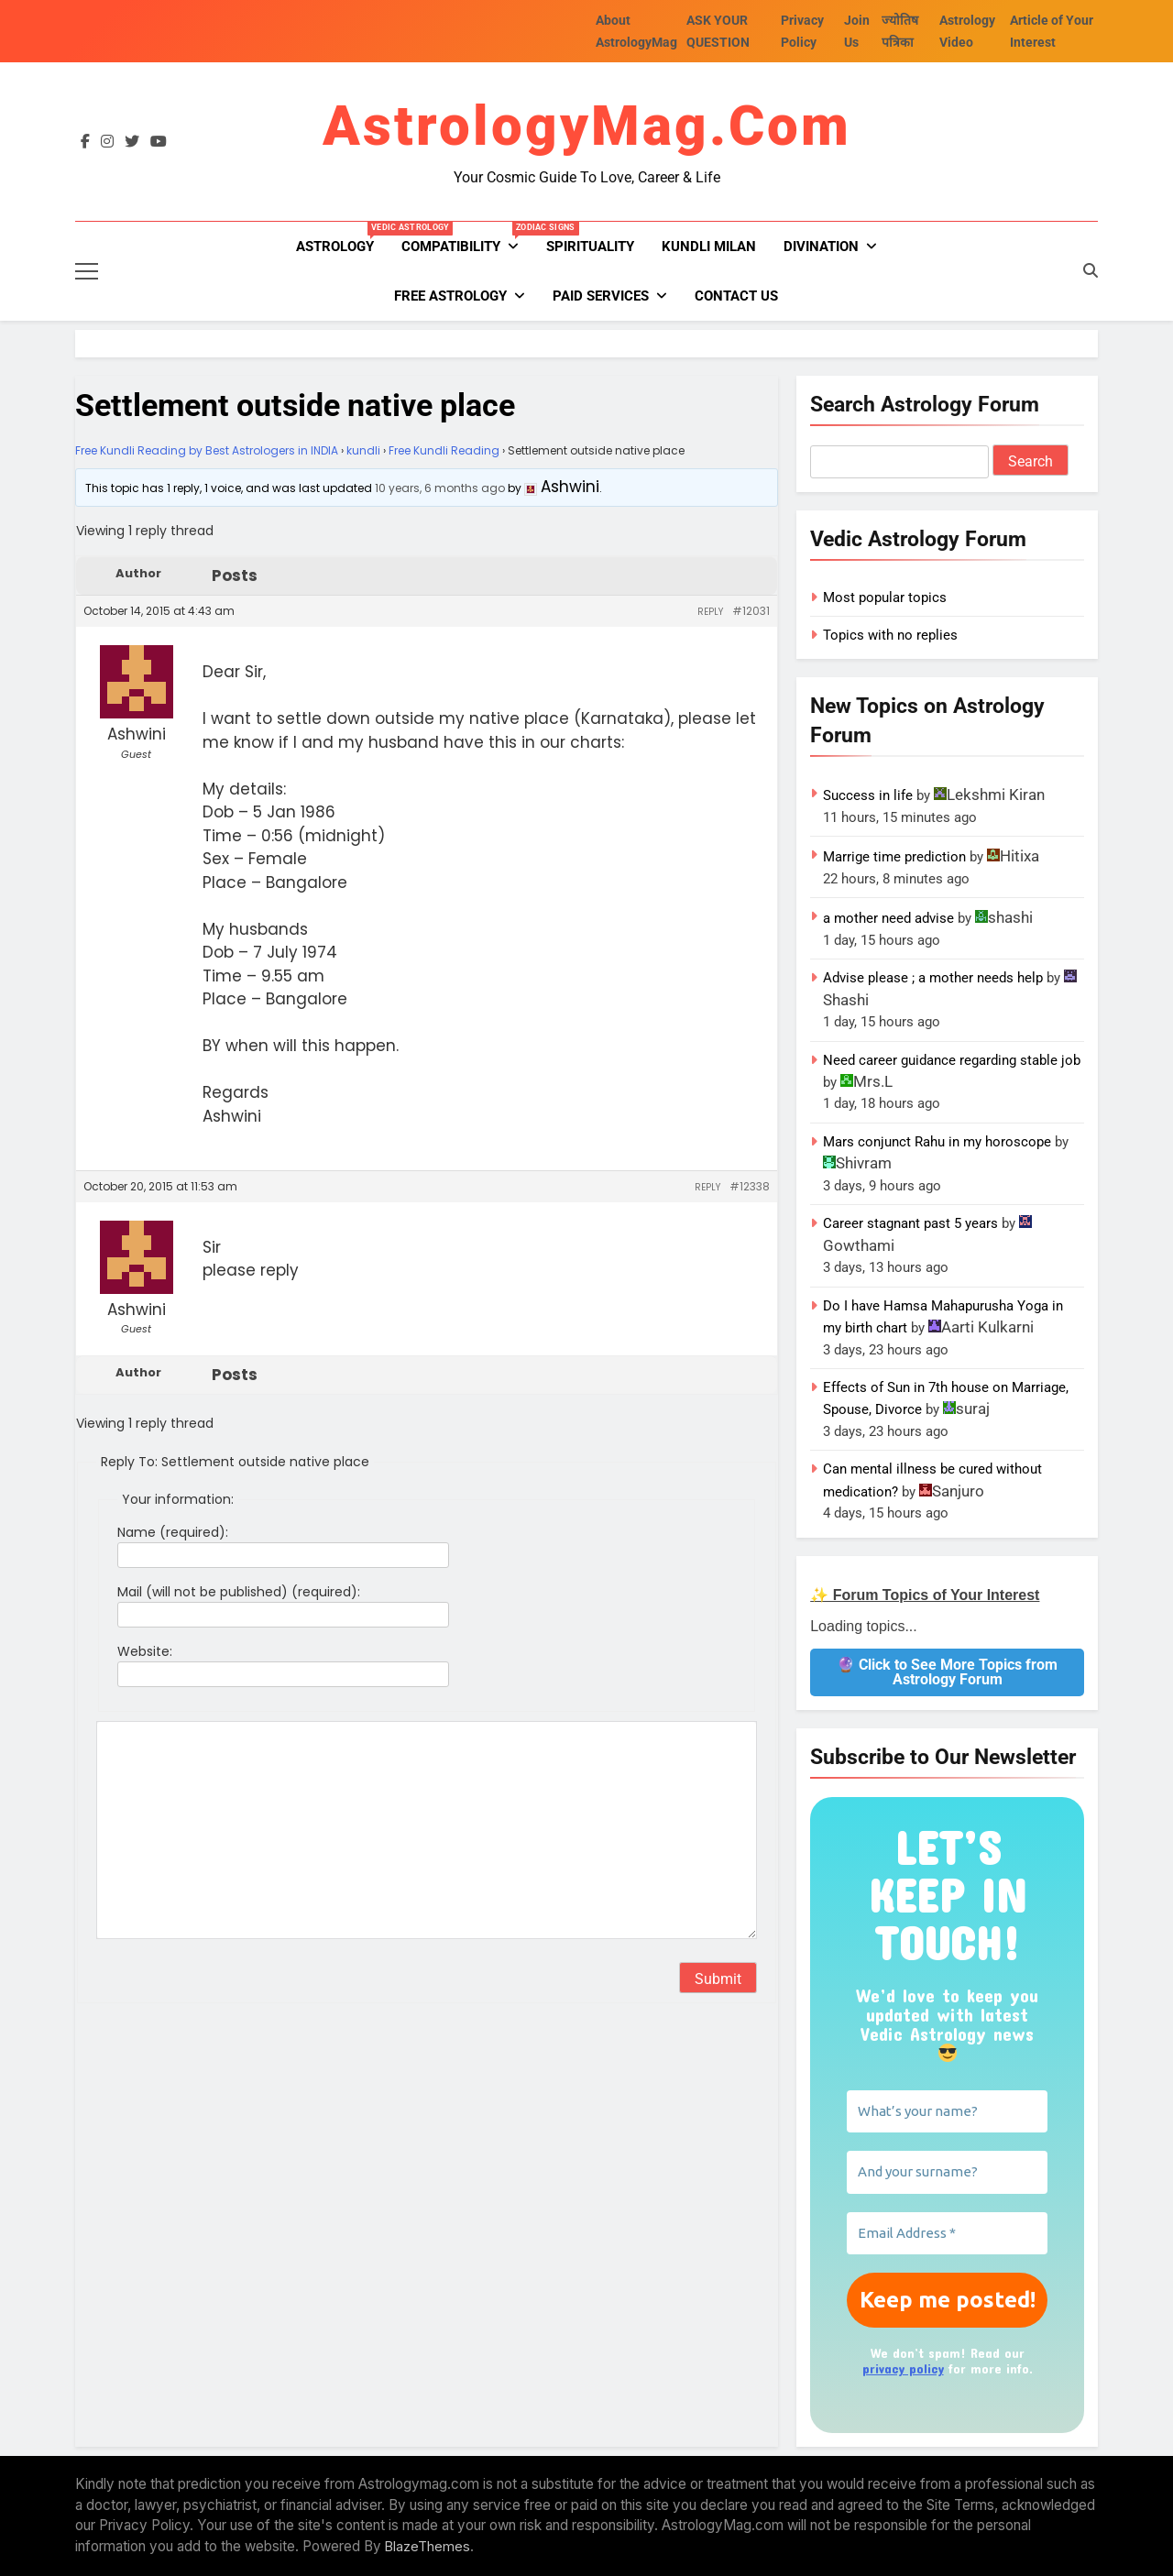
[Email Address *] (947, 2233)
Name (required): (172, 1532)
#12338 (749, 1186)
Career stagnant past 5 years (910, 1223)
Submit (718, 1979)
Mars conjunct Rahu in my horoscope (937, 1142)
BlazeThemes (427, 2546)
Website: (144, 1651)
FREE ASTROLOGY (450, 296)
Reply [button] (710, 612)
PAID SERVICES (601, 296)
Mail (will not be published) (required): (238, 1592)
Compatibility (466, 238)
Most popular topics (885, 597)
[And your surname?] (947, 2172)
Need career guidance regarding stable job (951, 1060)
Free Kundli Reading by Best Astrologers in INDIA (206, 450)
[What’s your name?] (947, 2111)
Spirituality (590, 246)
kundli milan (709, 246)
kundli (363, 450)
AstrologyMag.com (587, 126)
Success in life (868, 795)
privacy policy (903, 2368)
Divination (821, 246)
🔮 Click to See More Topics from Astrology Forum (947, 1672)
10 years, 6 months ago (440, 488)
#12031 (751, 611)
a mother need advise (888, 918)
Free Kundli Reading (444, 450)
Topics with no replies (890, 635)
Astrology (342, 238)
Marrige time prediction (894, 857)
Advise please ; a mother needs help (933, 978)
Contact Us (736, 296)
